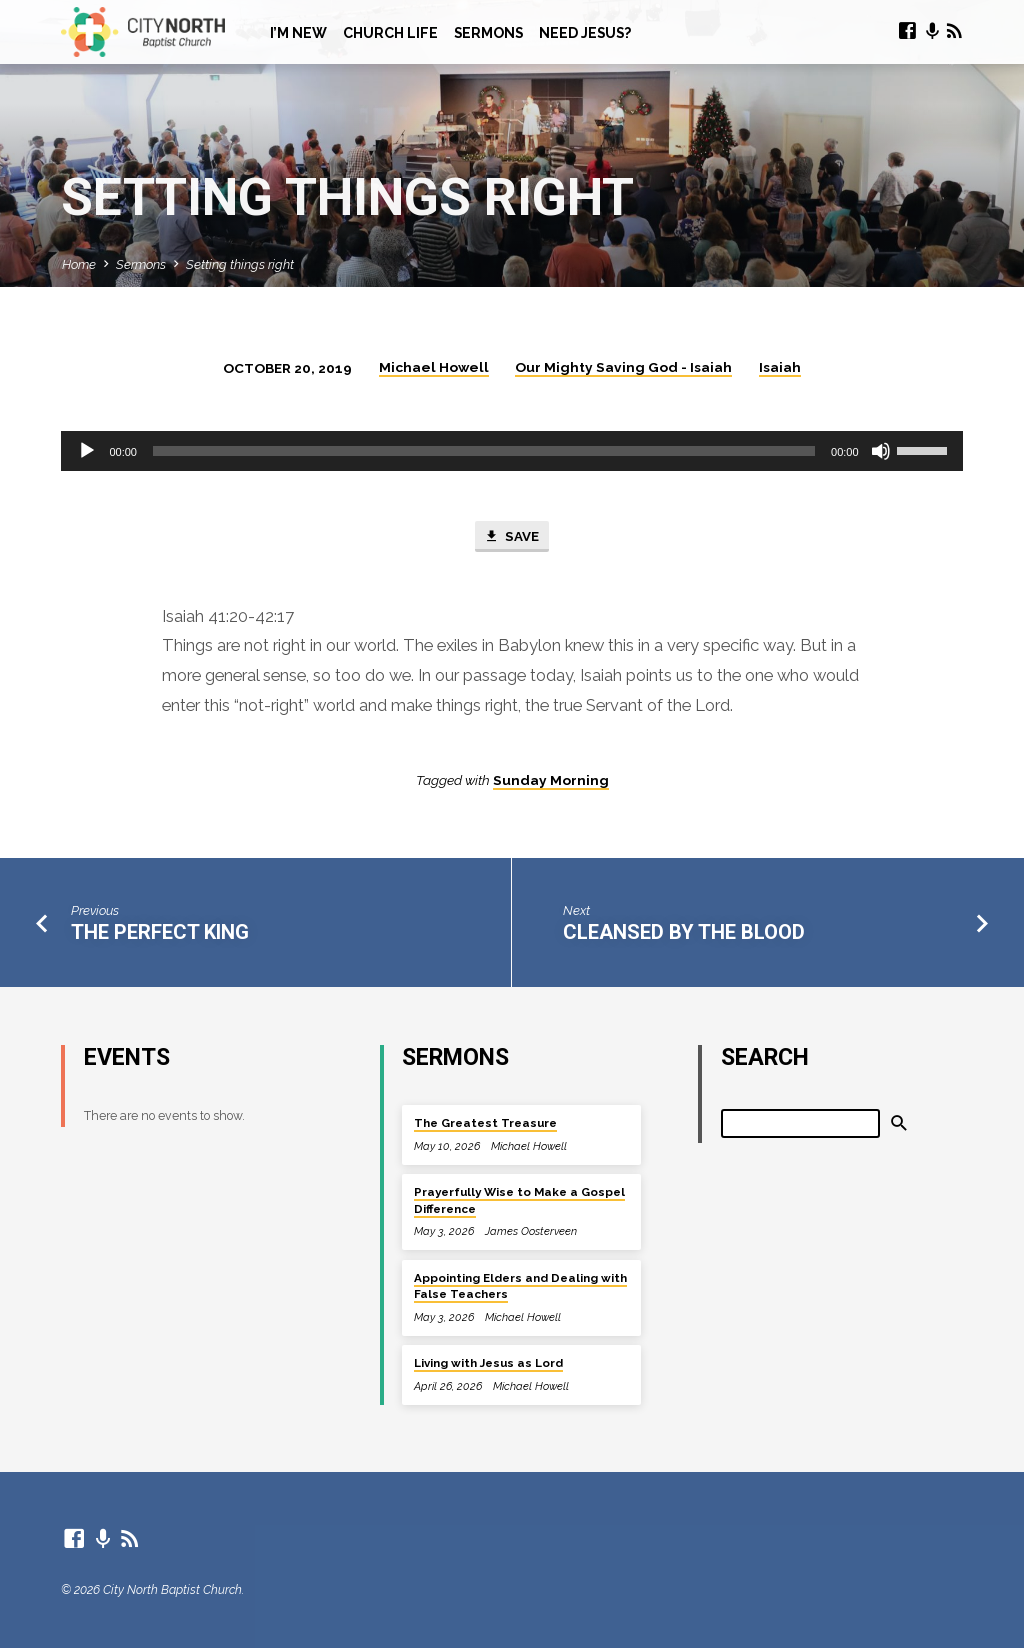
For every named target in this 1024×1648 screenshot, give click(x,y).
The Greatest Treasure (485, 1123)
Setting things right (240, 264)
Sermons (488, 33)
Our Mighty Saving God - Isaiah (623, 367)
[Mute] (881, 451)
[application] (511, 451)
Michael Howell (434, 367)
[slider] (484, 451)
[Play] (87, 451)
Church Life (390, 33)
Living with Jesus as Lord (488, 1363)
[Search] (801, 1123)
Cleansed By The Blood (684, 932)
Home (79, 264)
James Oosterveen (531, 1231)
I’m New (298, 33)
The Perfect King (160, 932)
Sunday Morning (551, 780)
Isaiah (780, 367)
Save (511, 537)
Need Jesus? (585, 33)
